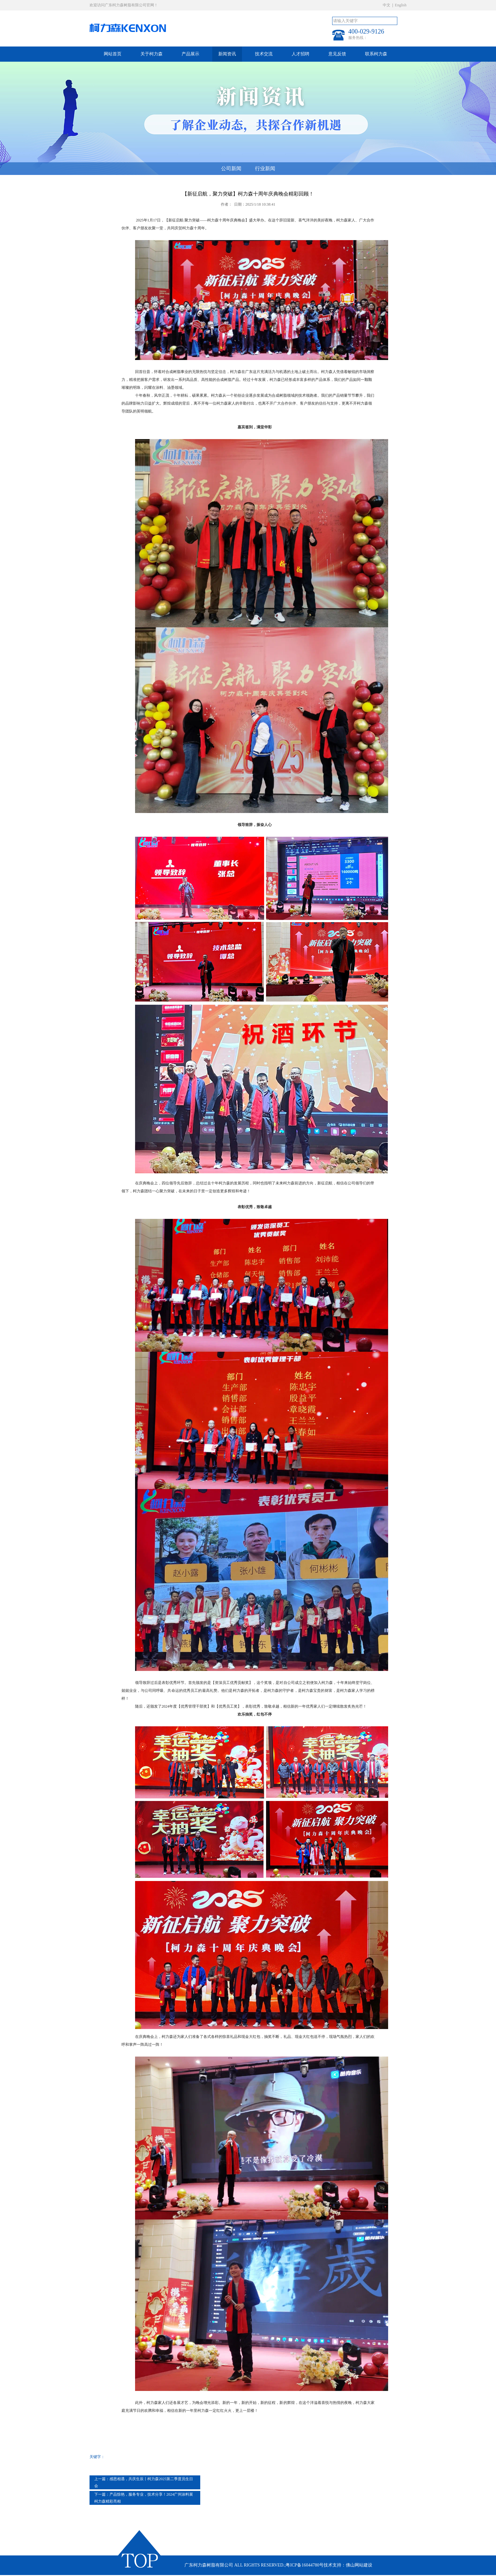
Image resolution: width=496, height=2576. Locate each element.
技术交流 (264, 54)
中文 (386, 5)
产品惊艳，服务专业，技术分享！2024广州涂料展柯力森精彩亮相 (143, 2498)
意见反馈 (337, 54)
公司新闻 (231, 168)
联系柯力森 (376, 54)
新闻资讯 (227, 54)
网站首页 (112, 54)
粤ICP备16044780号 (305, 2565)
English (400, 5)
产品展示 (190, 54)
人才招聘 (300, 54)
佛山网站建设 (359, 2565)
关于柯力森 (151, 54)
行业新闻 (265, 168)
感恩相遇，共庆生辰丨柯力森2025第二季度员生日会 (143, 2482)
